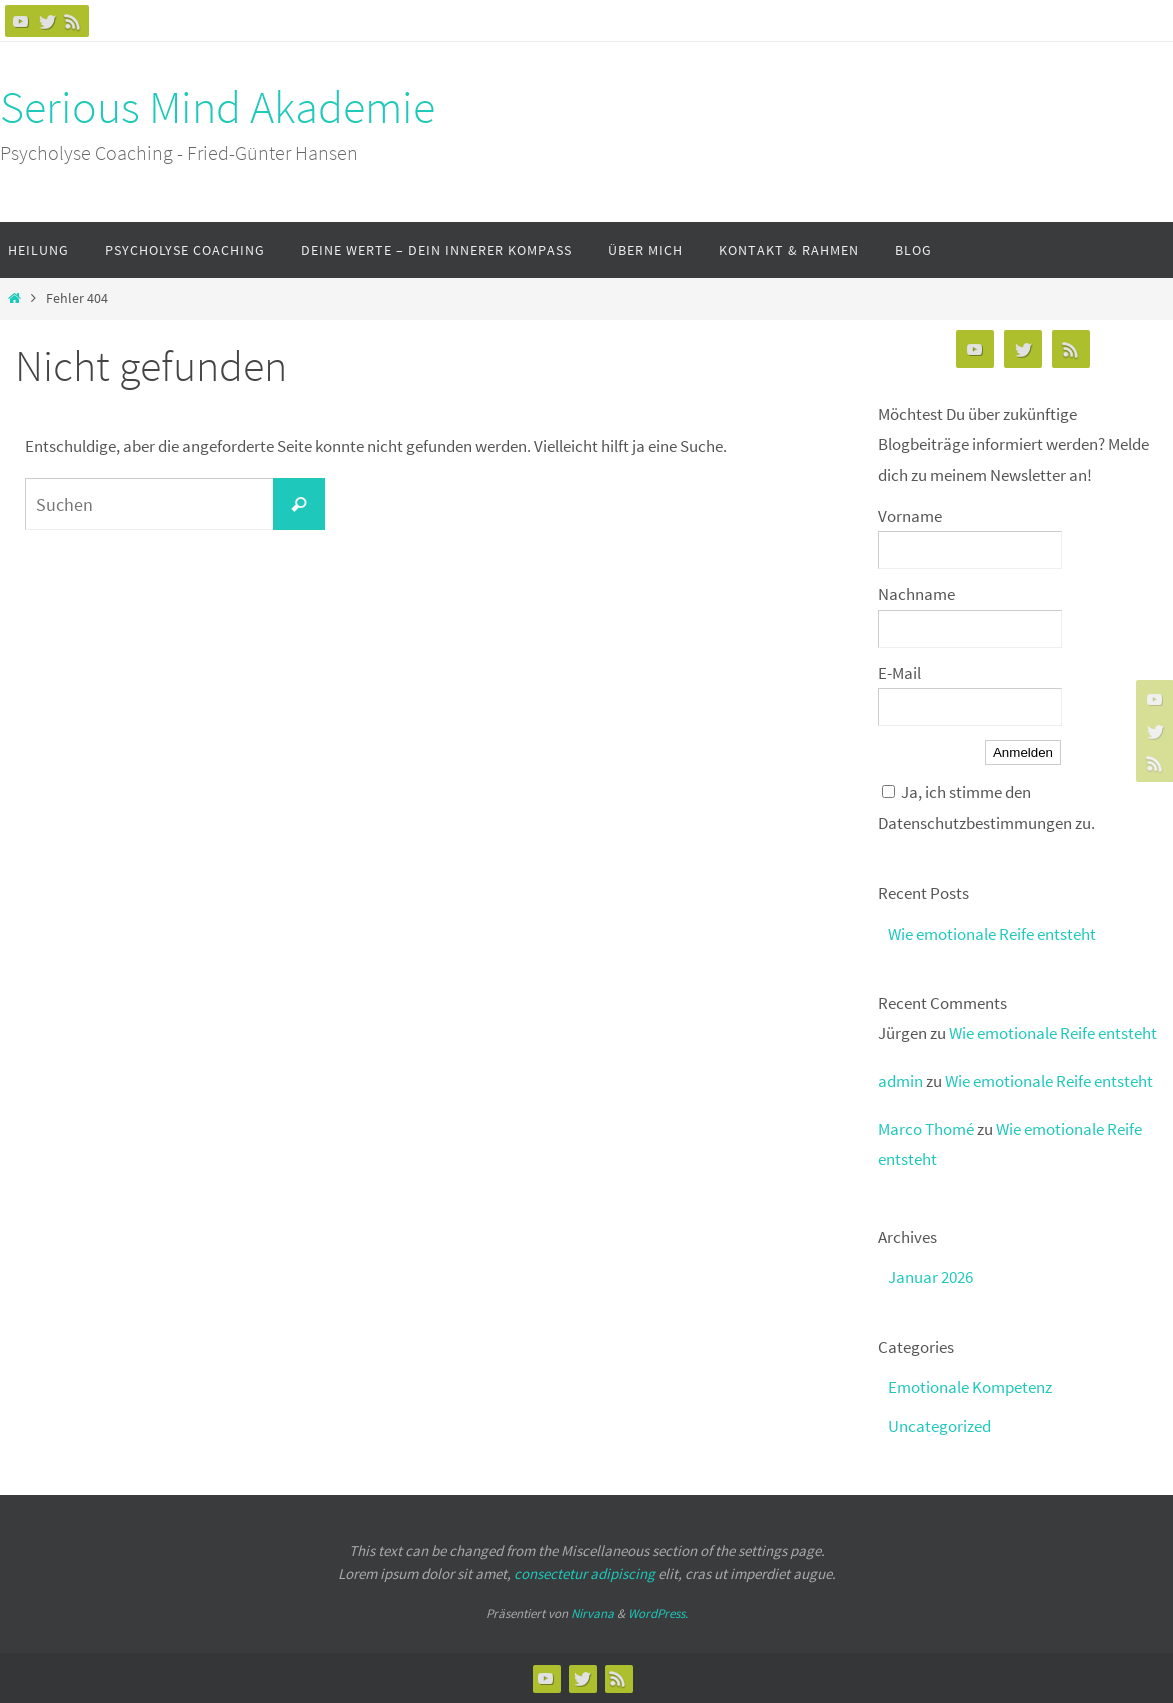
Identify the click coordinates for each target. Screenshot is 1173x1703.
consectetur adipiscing (584, 1573)
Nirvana (592, 1613)
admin (900, 1081)
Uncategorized (939, 1426)
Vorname (910, 516)
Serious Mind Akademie (217, 107)
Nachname (916, 594)
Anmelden (1023, 752)
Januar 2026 (930, 1277)
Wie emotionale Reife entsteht (992, 934)
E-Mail (899, 673)
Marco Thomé (926, 1129)
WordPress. (658, 1613)
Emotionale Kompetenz (970, 1387)
